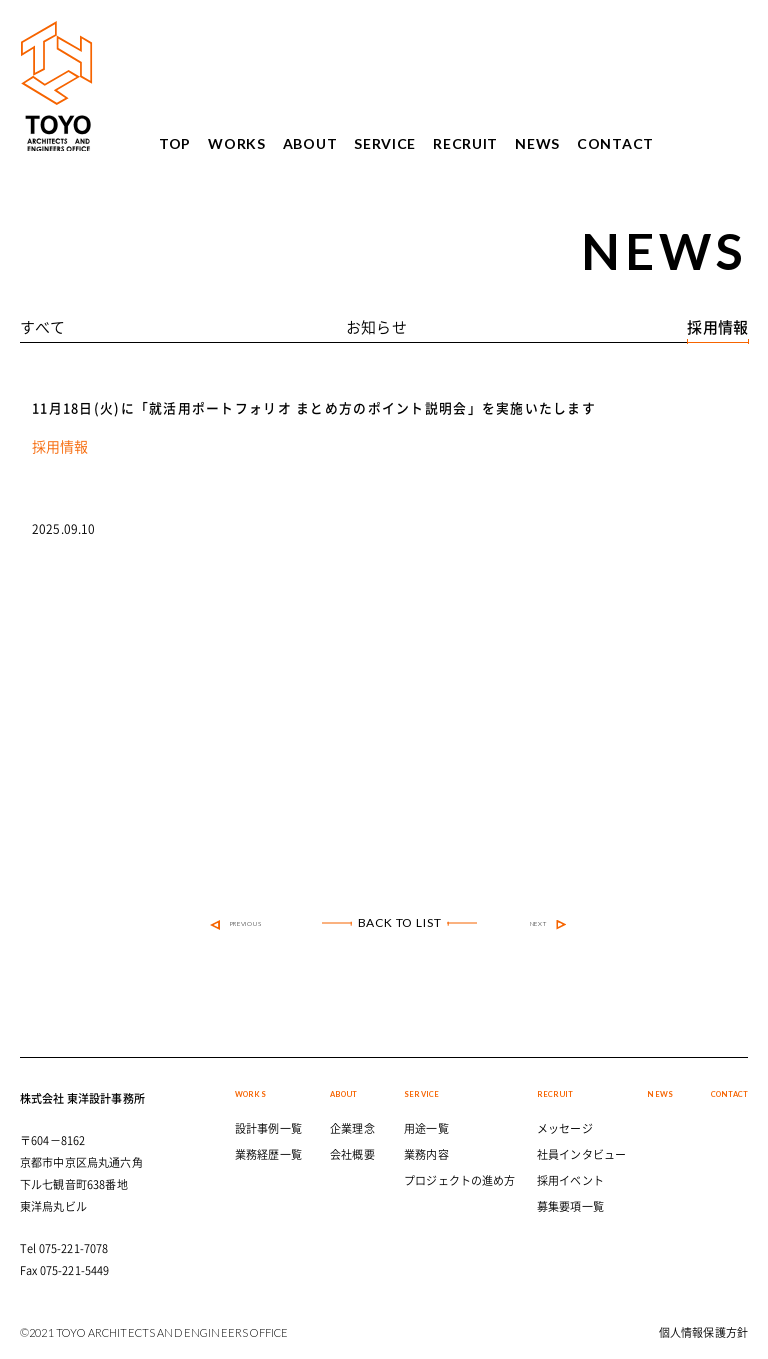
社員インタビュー (581, 1154)
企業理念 (352, 1128)
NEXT (548, 925)
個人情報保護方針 (703, 1332)
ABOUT (310, 144)
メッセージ (565, 1128)
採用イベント (570, 1180)
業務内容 (426, 1154)
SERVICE (385, 144)
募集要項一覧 (570, 1206)
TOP (175, 144)
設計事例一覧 (268, 1128)
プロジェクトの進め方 (460, 1180)
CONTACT (615, 144)
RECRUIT (465, 144)
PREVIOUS (236, 925)
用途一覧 (426, 1128)
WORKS (237, 144)
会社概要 (352, 1154)
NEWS (537, 144)
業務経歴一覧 (268, 1154)
